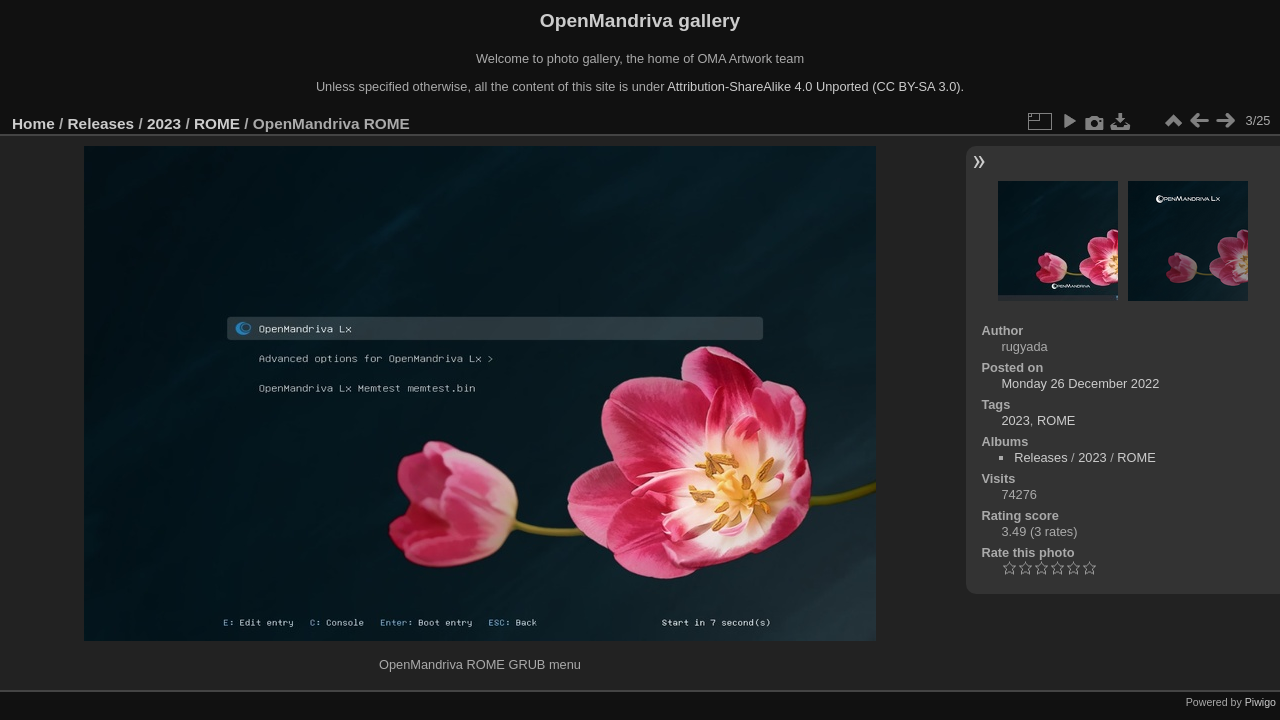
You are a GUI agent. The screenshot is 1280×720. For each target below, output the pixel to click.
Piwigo (1260, 702)
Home (33, 123)
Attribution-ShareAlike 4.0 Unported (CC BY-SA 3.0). (815, 86)
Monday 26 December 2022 (1080, 383)
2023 (164, 123)
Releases (101, 123)
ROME (217, 123)
